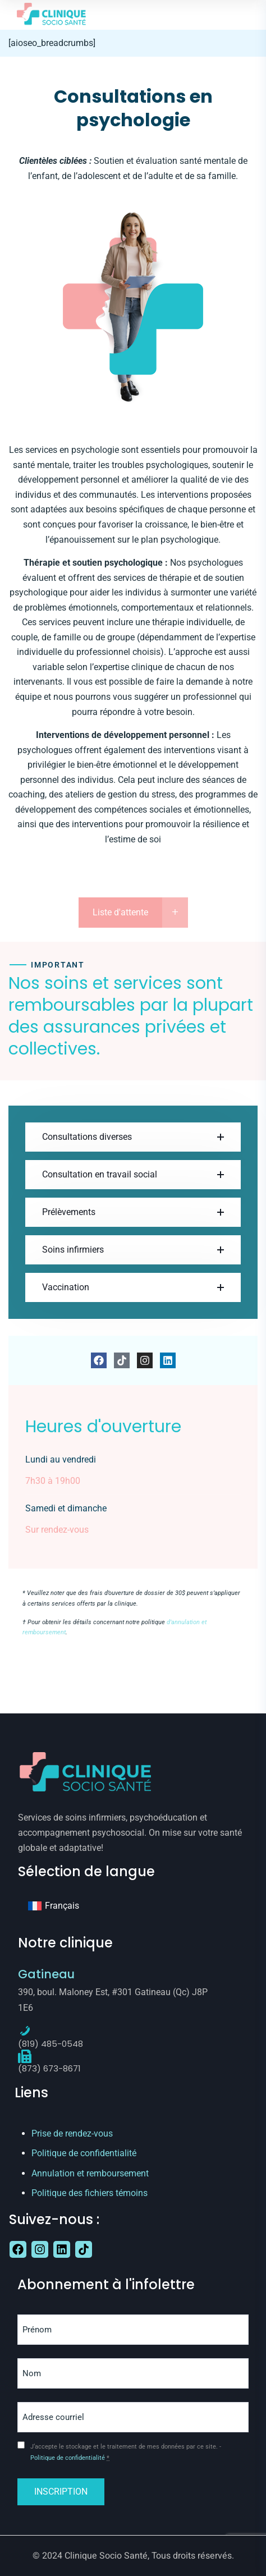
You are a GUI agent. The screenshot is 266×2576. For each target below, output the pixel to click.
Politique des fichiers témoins (89, 2193)
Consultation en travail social (99, 1174)
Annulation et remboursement (90, 2173)
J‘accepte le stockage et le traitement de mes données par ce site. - (125, 2452)
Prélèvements (68, 1212)
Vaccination (65, 1287)
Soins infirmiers (73, 1249)
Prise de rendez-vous (72, 2133)
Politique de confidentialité (83, 2153)
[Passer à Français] (53, 1906)
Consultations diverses (87, 1136)
